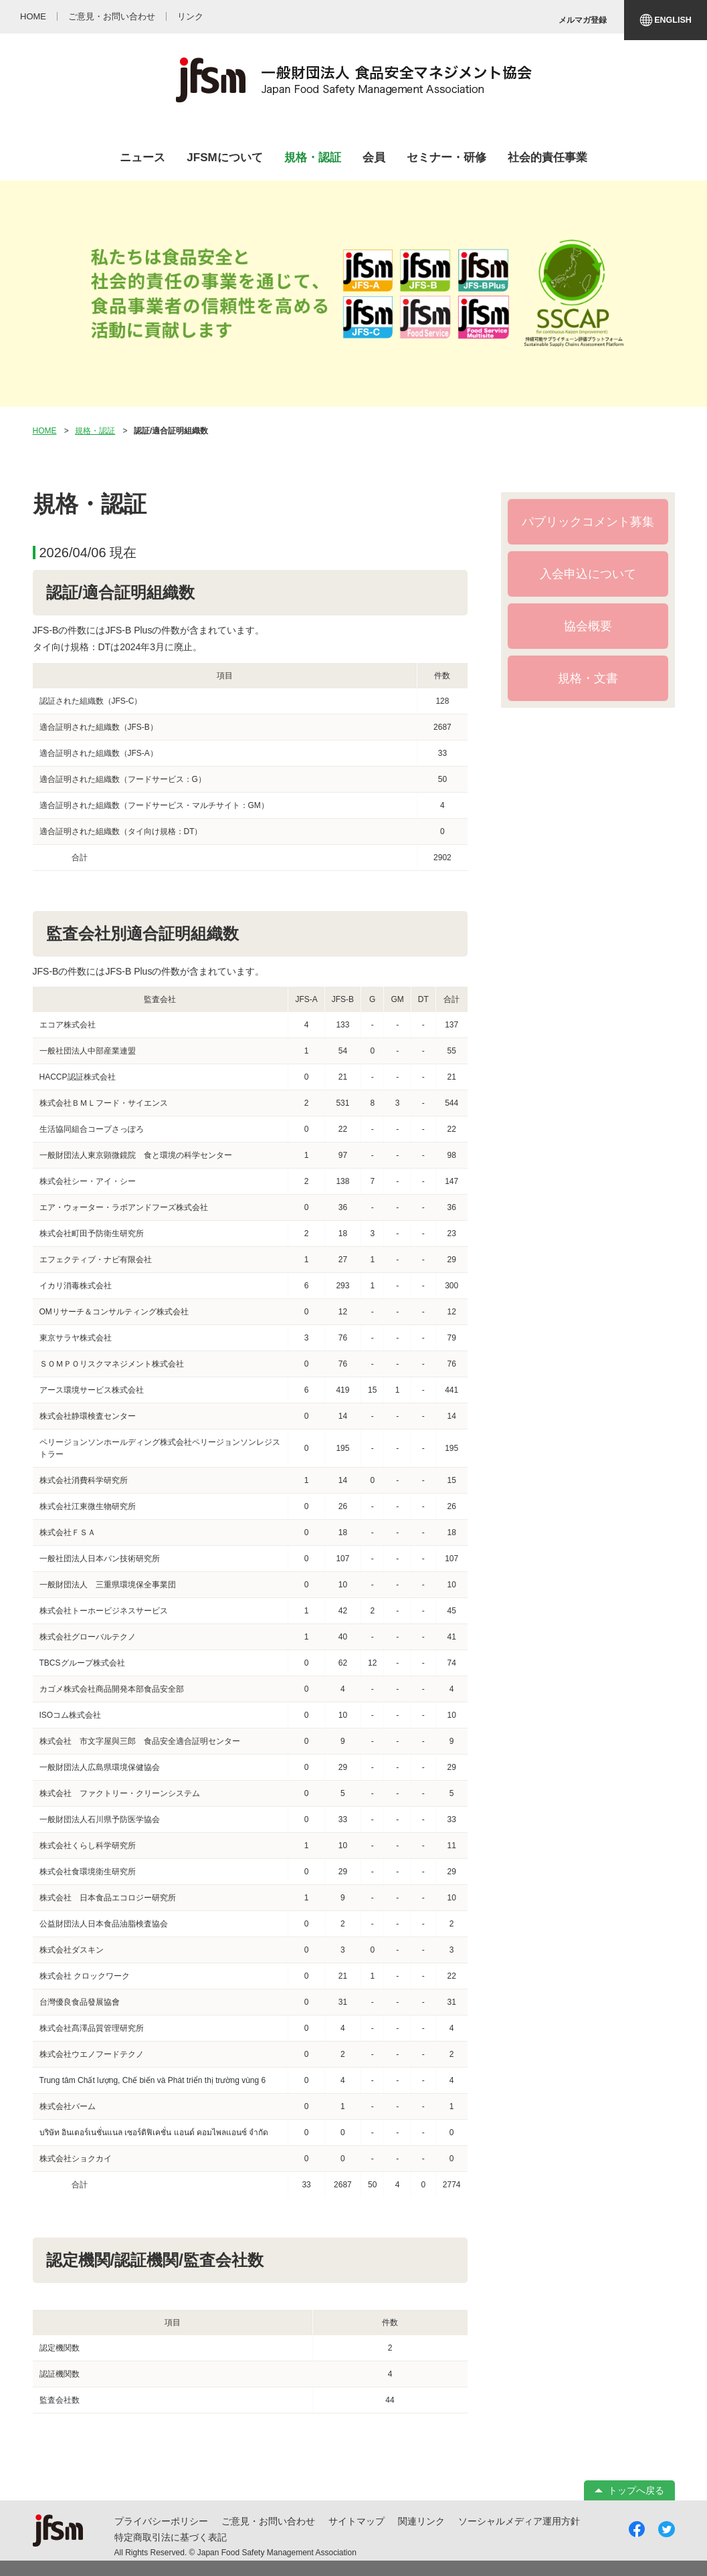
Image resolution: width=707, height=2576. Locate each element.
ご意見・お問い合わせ (268, 2521)
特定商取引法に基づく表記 (170, 2537)
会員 (374, 157)
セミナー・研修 (446, 157)
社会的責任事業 (547, 157)
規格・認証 (312, 157)
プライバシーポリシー (161, 2521)
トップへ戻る (636, 2490)
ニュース (142, 157)
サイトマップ (356, 2521)
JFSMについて (224, 157)
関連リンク (421, 2521)
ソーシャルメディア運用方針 (519, 2521)
